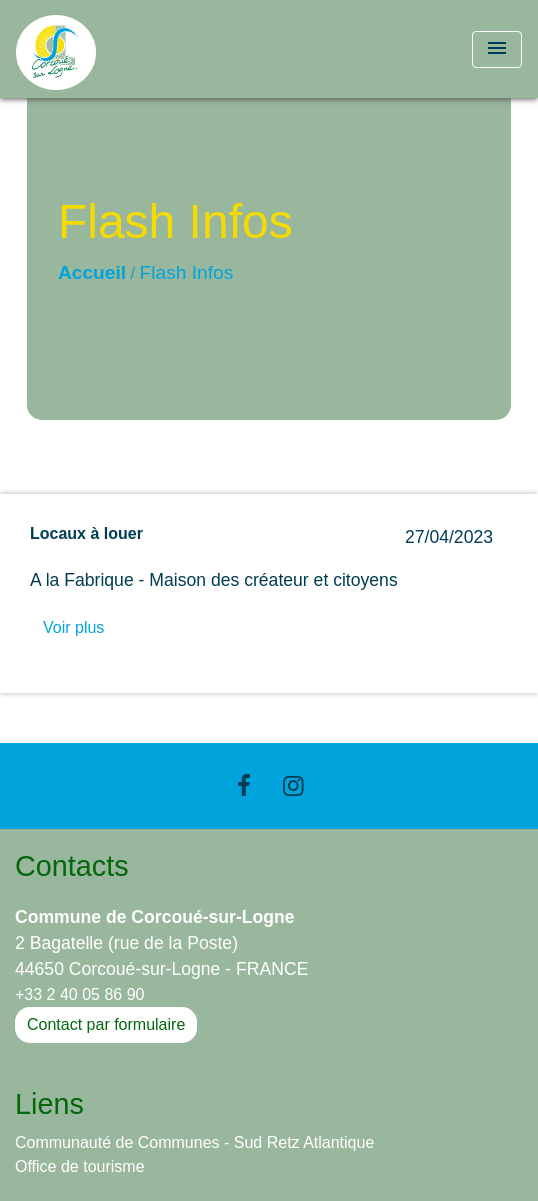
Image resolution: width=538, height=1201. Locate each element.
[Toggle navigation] (497, 49)
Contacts (72, 866)
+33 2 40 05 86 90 (79, 994)
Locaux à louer (86, 533)
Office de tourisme (80, 1166)
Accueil (92, 272)
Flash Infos (187, 272)
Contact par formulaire (106, 1024)
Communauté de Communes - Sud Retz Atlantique (194, 1142)
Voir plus (73, 627)
